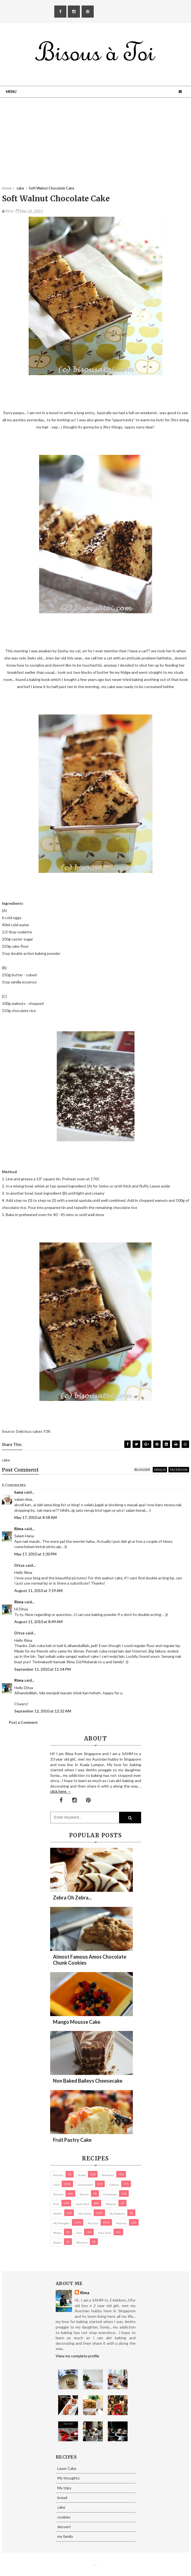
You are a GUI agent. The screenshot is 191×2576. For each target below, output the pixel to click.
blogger (142, 1469)
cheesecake (85, 2184)
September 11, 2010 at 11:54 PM (42, 1669)
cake (56, 2184)
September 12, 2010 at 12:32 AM (42, 1711)
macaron (111, 2204)
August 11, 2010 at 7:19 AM (38, 1590)
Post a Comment (23, 1722)
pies (79, 2232)
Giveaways (110, 2194)
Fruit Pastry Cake (72, 2140)
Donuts (84, 2194)
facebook (179, 1469)
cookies (114, 2184)
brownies (108, 2175)
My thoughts (61, 2223)
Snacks (57, 2242)
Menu (11, 91)
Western (82, 2242)
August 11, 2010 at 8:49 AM (38, 1621)
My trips (93, 2223)
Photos (57, 2232)
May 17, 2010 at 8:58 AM (35, 1517)
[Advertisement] (95, 147)
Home (7, 188)
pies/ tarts (104, 2232)
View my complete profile (77, 2356)
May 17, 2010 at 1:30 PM (35, 1554)
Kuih (56, 2204)
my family (85, 2213)
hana (18, 1492)
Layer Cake (82, 2204)
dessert (58, 2194)
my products (117, 2213)
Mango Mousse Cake (76, 2022)
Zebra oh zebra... (72, 1898)
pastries (121, 2223)
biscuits (58, 2175)
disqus (160, 1469)
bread (82, 2175)
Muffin (57, 2213)
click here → (60, 1791)
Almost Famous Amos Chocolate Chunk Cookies (89, 1960)
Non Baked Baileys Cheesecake (87, 2081)
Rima (18, 1528)
